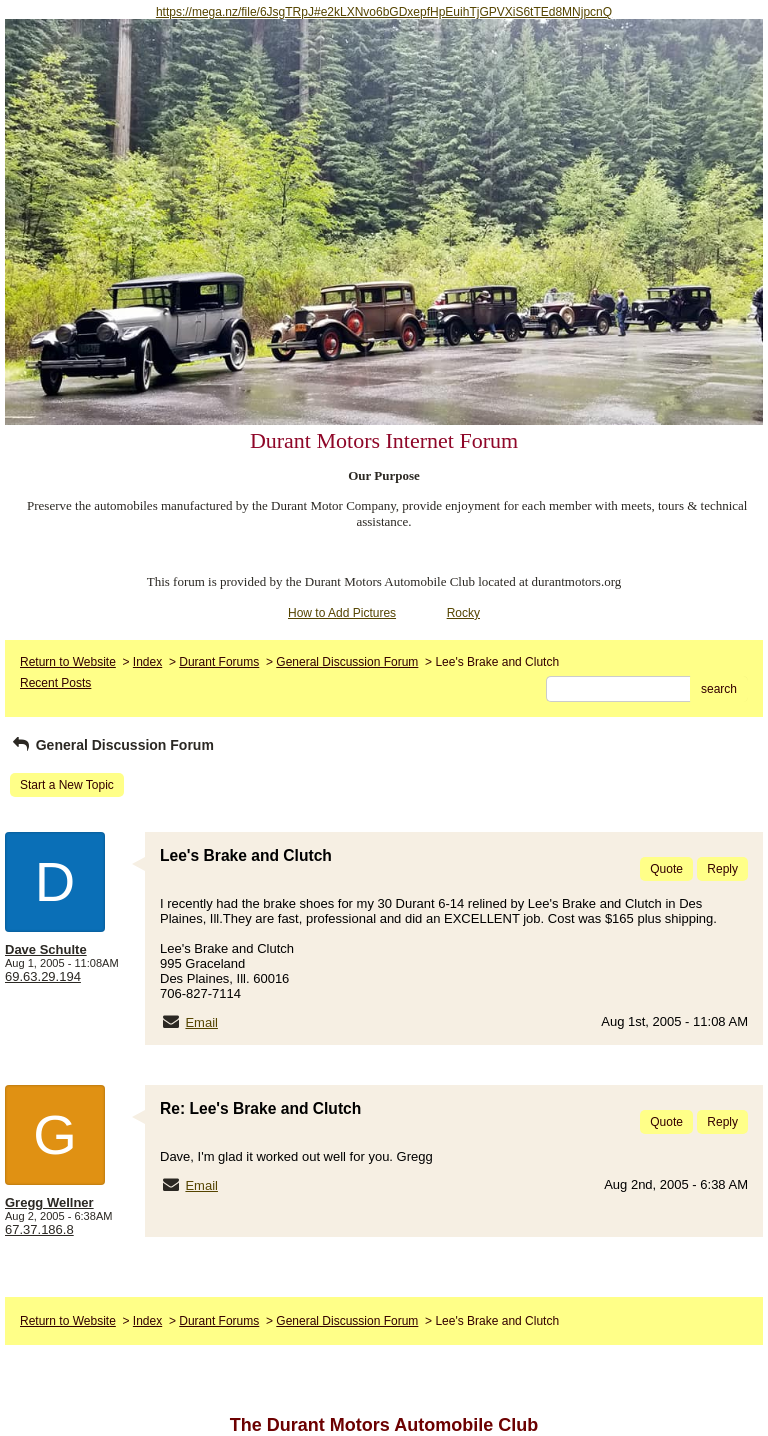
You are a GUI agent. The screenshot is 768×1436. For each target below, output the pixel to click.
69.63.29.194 (43, 976)
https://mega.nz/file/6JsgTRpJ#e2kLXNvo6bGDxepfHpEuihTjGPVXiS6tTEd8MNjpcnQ (384, 12)
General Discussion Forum (347, 662)
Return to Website (68, 662)
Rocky (463, 613)
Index (147, 662)
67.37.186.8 (39, 1229)
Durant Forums (219, 662)
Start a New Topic (67, 785)
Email (201, 1022)
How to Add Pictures (342, 613)
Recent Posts (55, 683)
